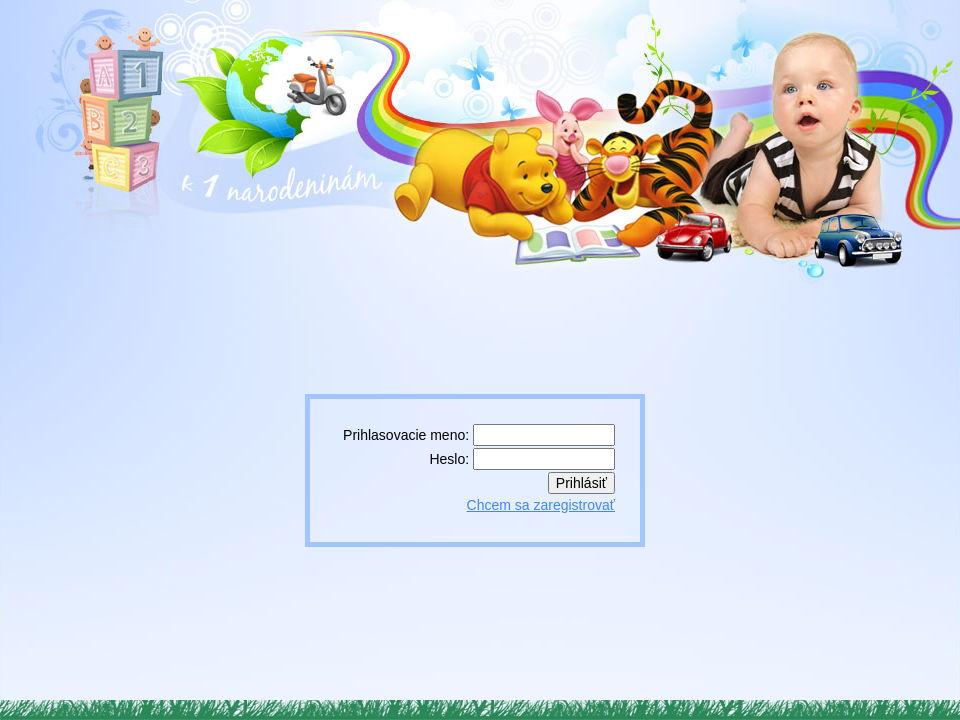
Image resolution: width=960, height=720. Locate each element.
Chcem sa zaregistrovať (541, 505)
